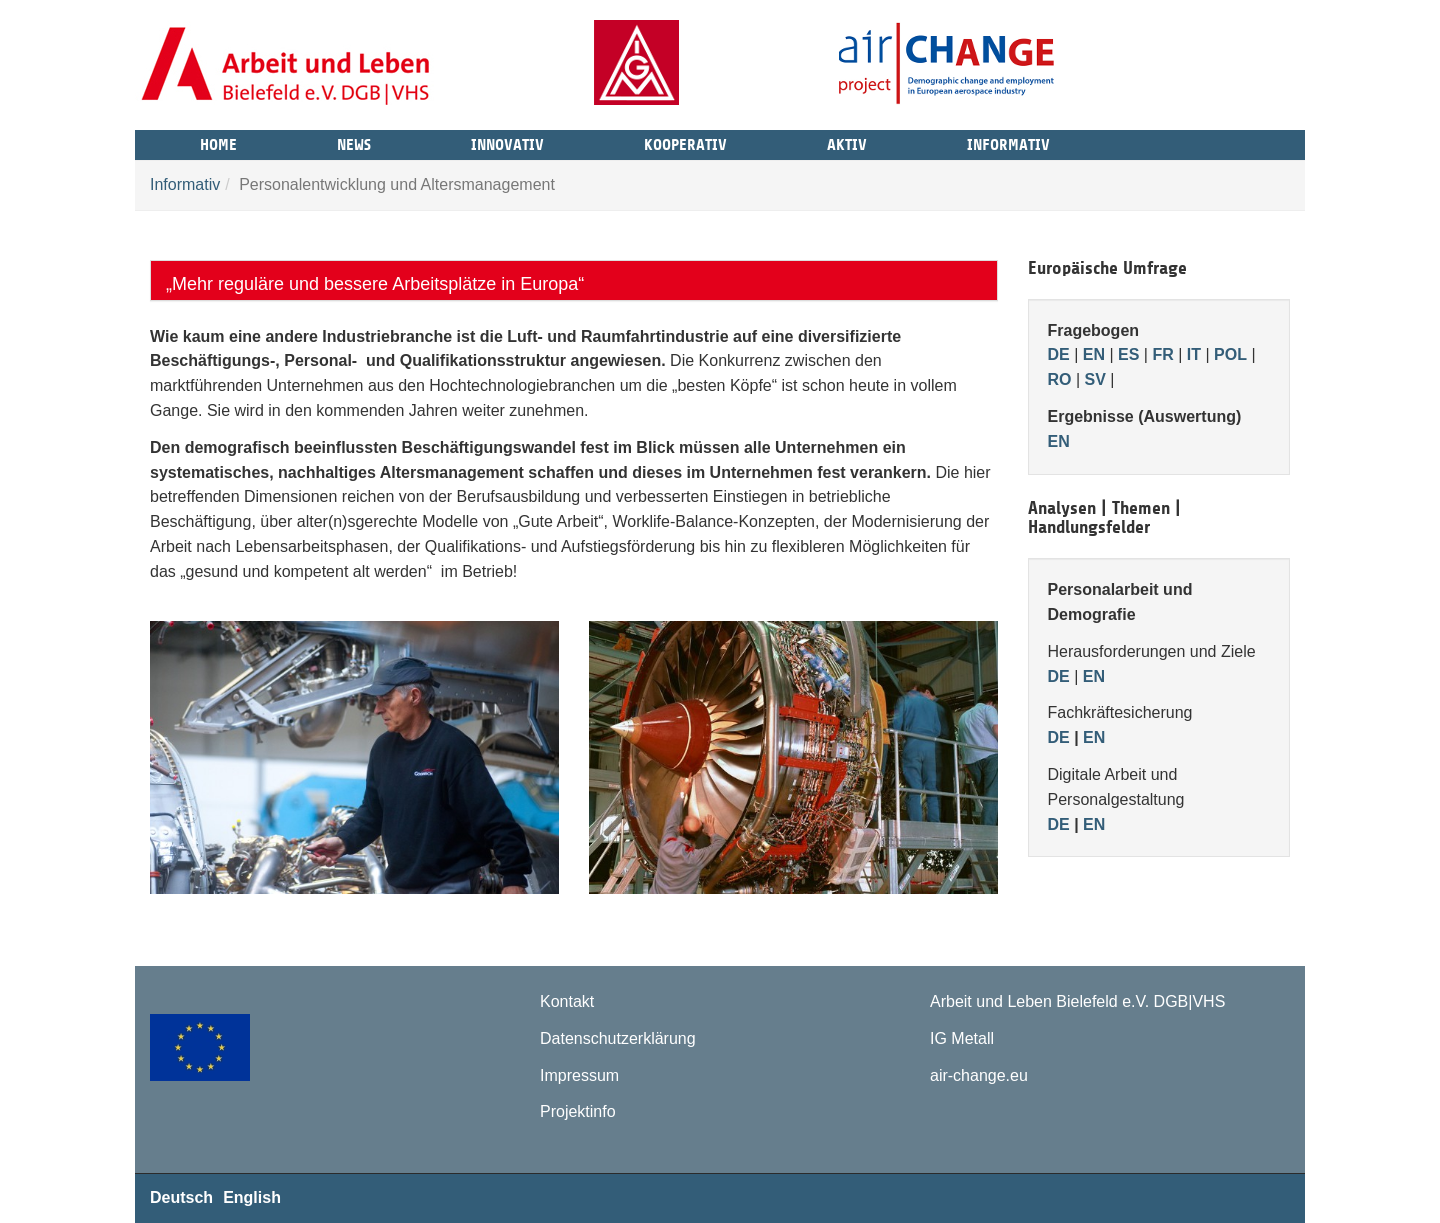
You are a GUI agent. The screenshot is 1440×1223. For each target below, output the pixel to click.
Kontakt (567, 1001)
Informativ (1008, 142)
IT (1194, 354)
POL (1230, 354)
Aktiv (847, 142)
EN (1094, 354)
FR (1162, 354)
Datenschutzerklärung (618, 1038)
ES (1128, 354)
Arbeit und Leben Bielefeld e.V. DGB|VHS (1077, 1001)
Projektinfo (578, 1111)
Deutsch (181, 1197)
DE (1059, 354)
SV (1095, 379)
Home (218, 142)
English (252, 1197)
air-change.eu (979, 1075)
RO (1060, 379)
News (354, 142)
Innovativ (507, 142)
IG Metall (962, 1038)
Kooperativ (685, 142)
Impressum (579, 1075)
